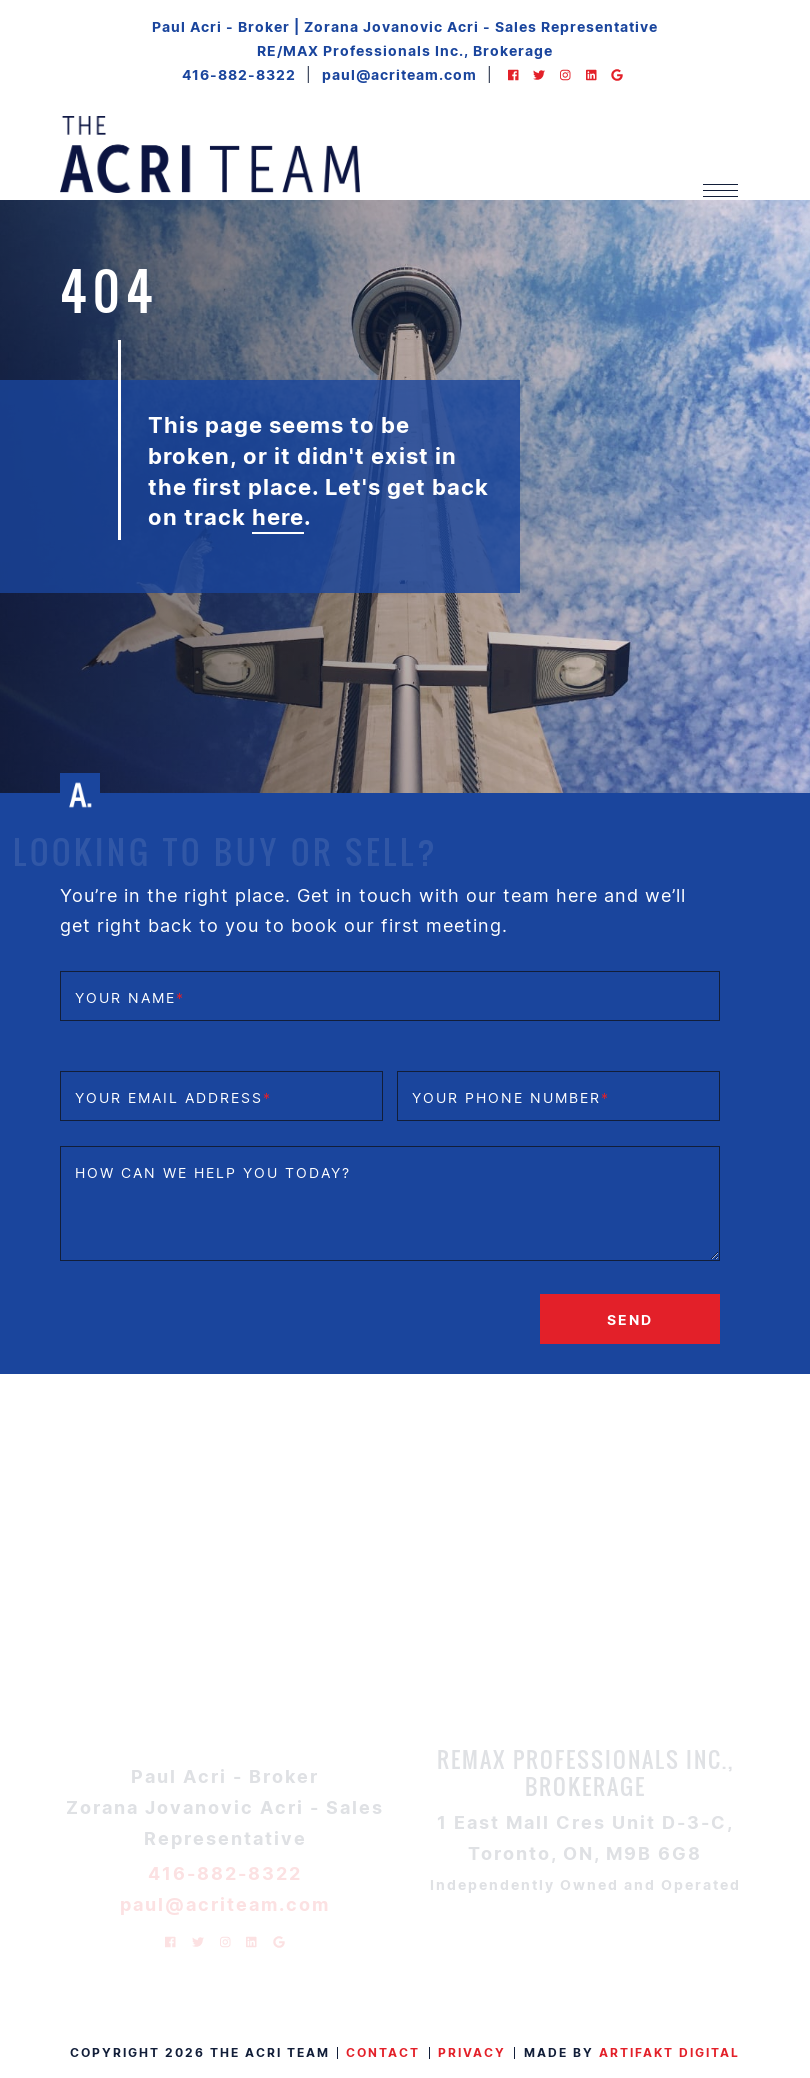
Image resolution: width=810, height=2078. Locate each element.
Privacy (472, 2052)
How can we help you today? (213, 1172)
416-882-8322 (239, 74)
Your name (130, 997)
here (278, 516)
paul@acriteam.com (399, 74)
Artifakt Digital (669, 2052)
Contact (383, 2052)
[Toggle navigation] (720, 190)
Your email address (173, 1097)
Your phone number (511, 1097)
